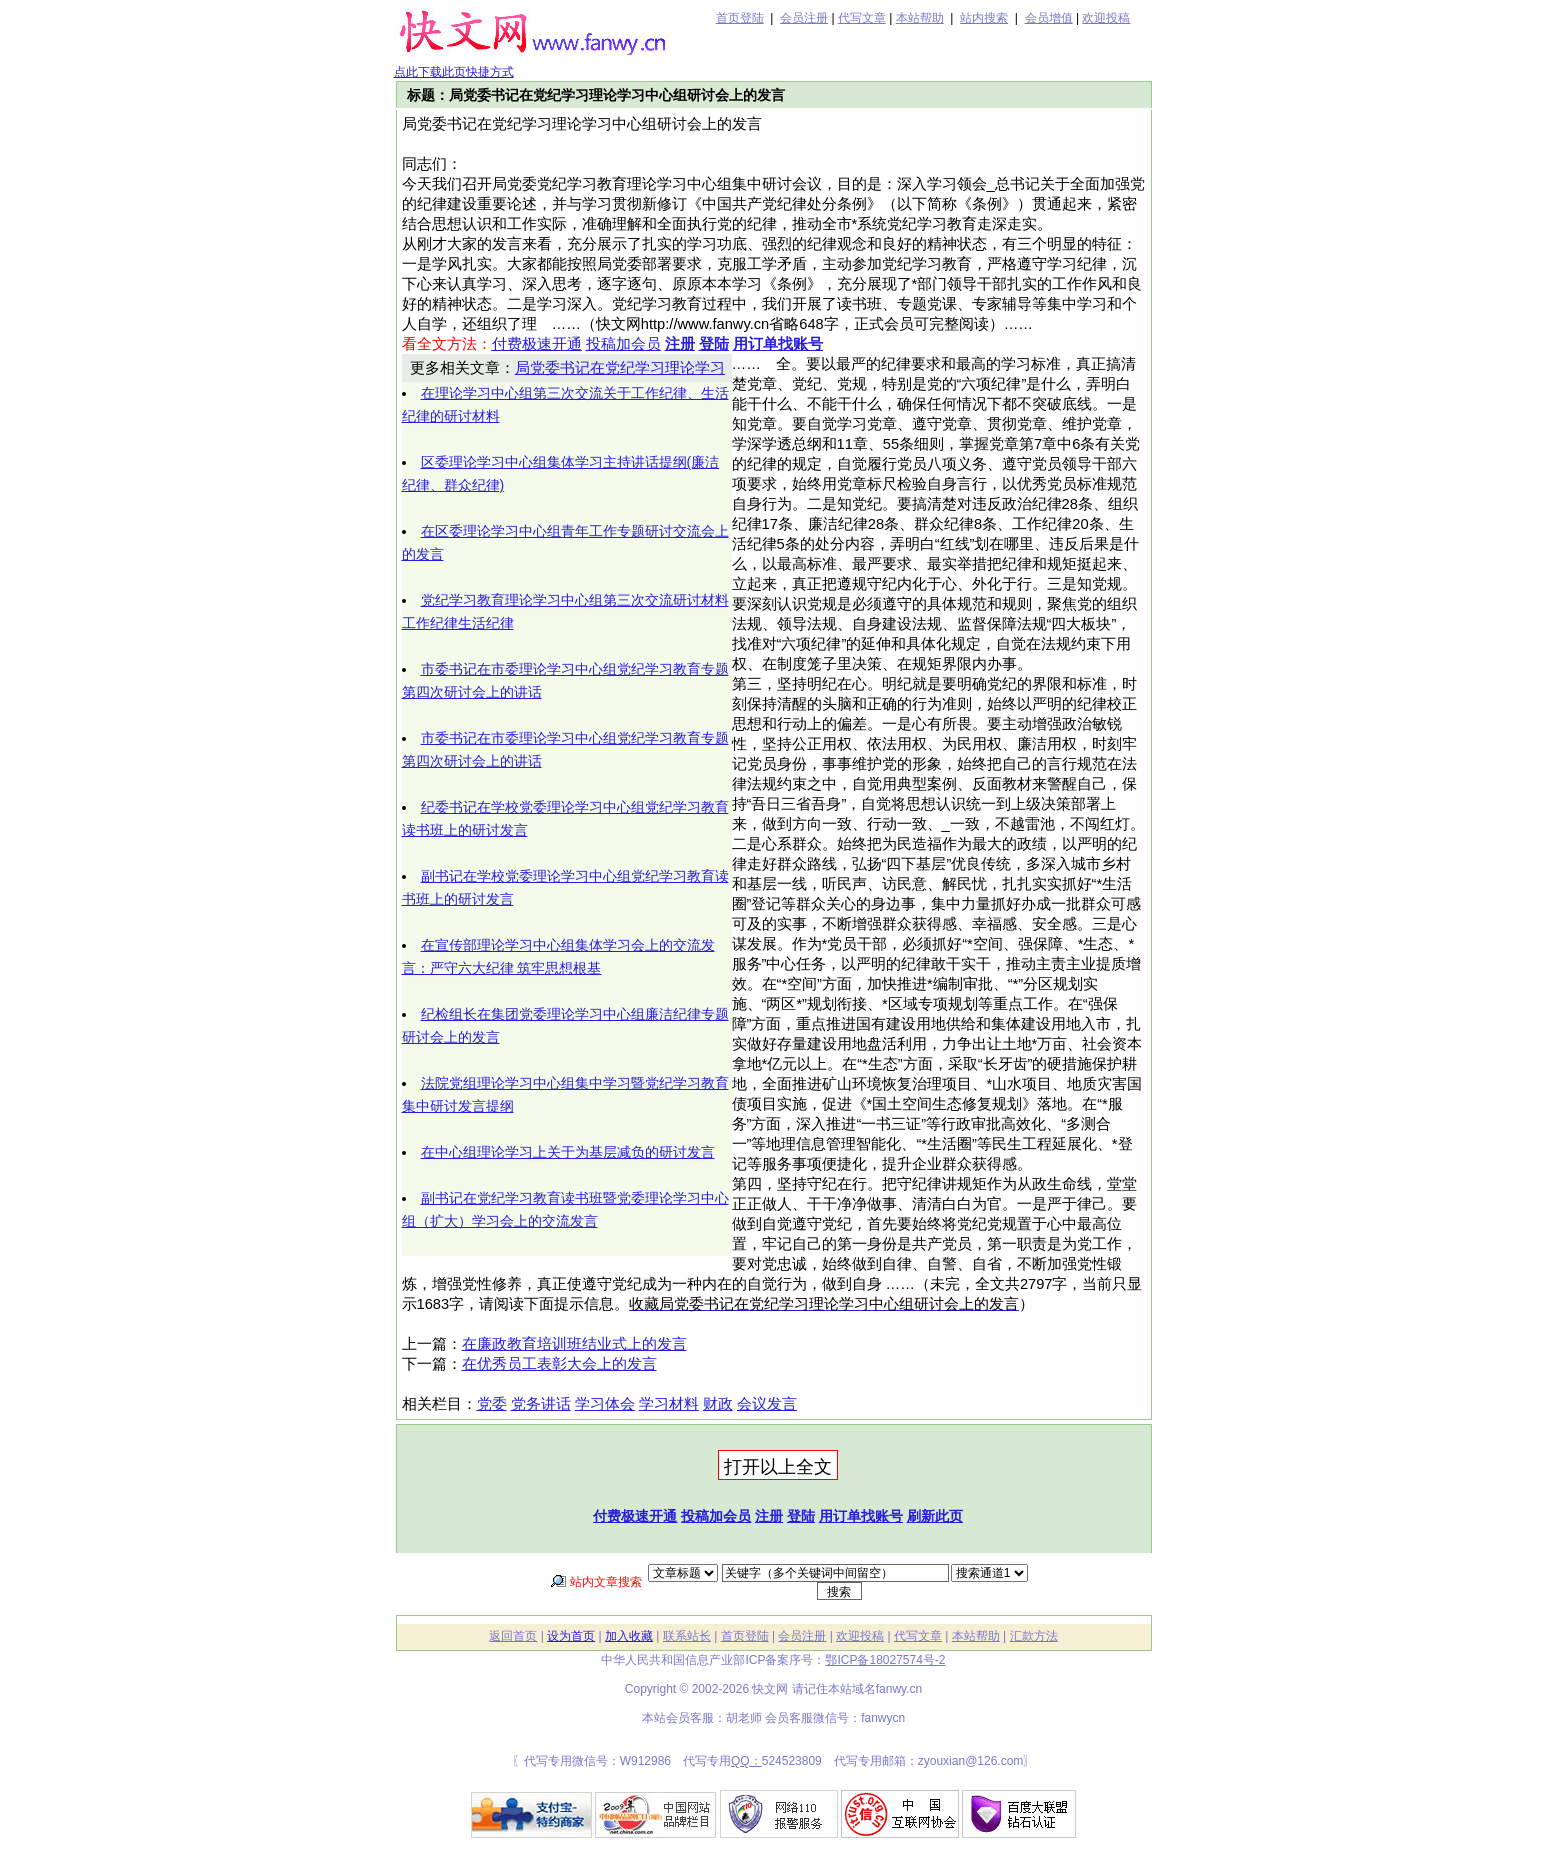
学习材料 (669, 1404)
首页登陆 (740, 18)
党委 (492, 1404)
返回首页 (513, 1636)
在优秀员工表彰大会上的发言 (559, 1364)
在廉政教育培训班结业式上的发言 (574, 1344)
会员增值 (1049, 18)
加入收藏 (629, 1636)
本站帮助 (920, 18)
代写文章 (862, 18)
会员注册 (804, 18)
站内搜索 (984, 18)
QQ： (746, 1761)
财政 (718, 1404)
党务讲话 (541, 1404)
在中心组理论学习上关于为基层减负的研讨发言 (568, 1152)
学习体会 (605, 1404)
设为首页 (571, 1636)
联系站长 (687, 1636)
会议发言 (767, 1404)
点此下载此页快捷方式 (454, 72)
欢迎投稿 (1106, 18)
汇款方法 (1034, 1636)
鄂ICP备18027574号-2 (885, 1660)
